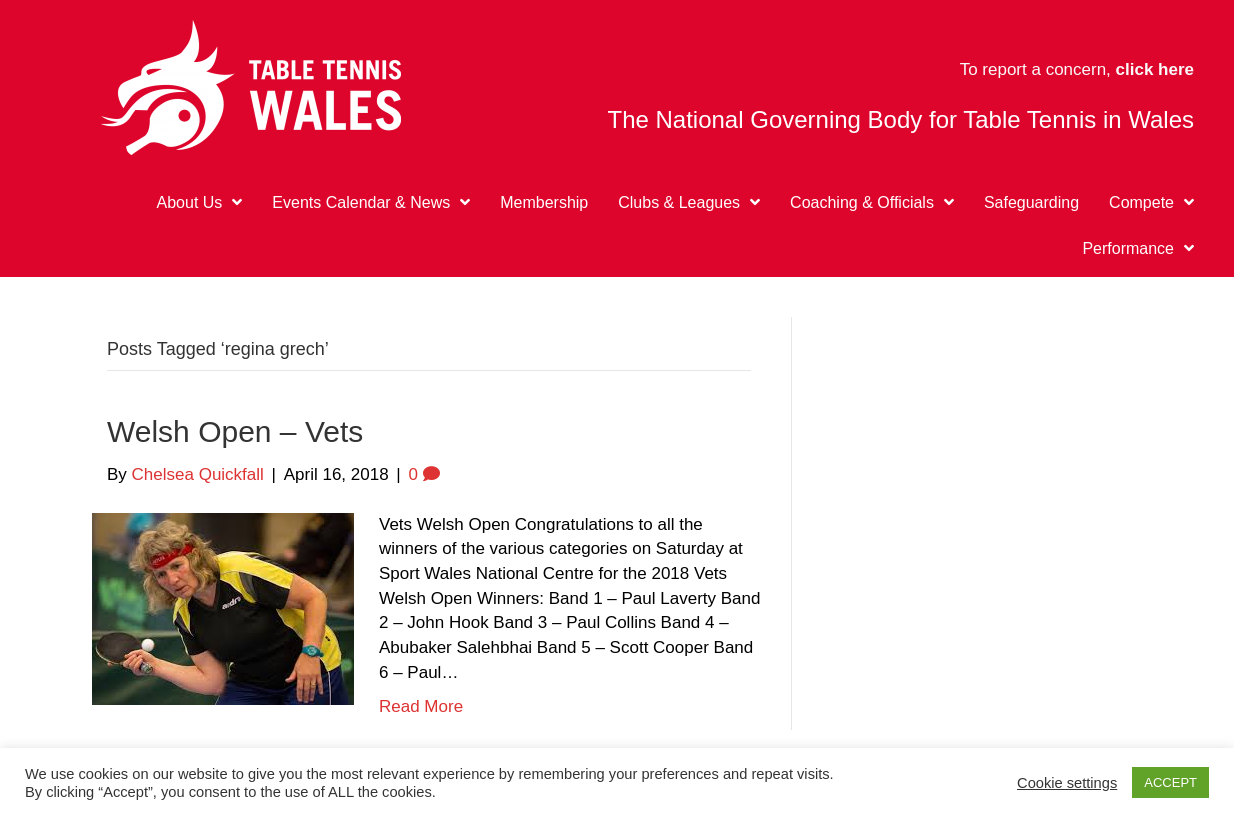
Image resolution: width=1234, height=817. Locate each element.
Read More (421, 706)
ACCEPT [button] (1170, 782)
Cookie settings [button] (1067, 783)
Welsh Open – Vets (235, 431)
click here (1155, 69)
